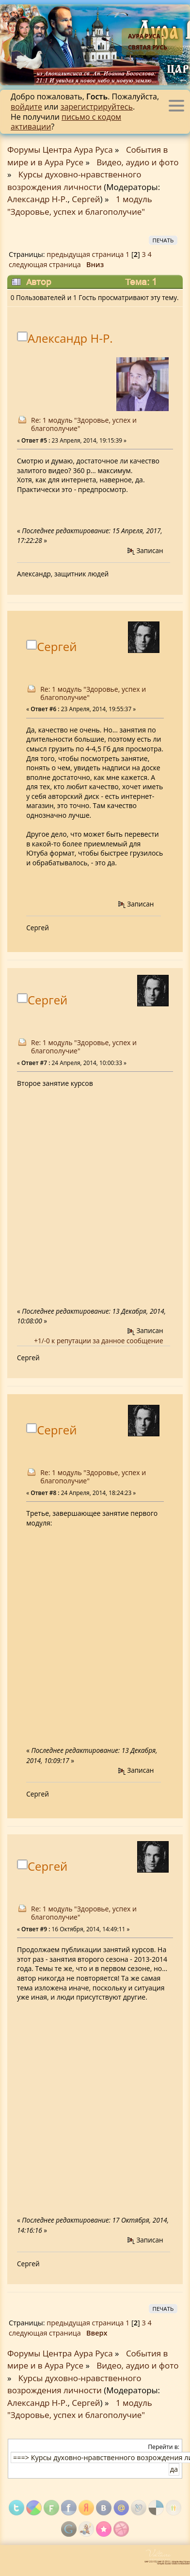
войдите (26, 106)
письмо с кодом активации (66, 121)
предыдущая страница (85, 254)
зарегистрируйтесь (97, 106)
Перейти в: (163, 2447)
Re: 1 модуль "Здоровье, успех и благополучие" (84, 424)
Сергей (86, 199)
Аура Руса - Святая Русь (147, 41)
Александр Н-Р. (37, 199)
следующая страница (45, 264)
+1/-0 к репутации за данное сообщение (98, 1340)
